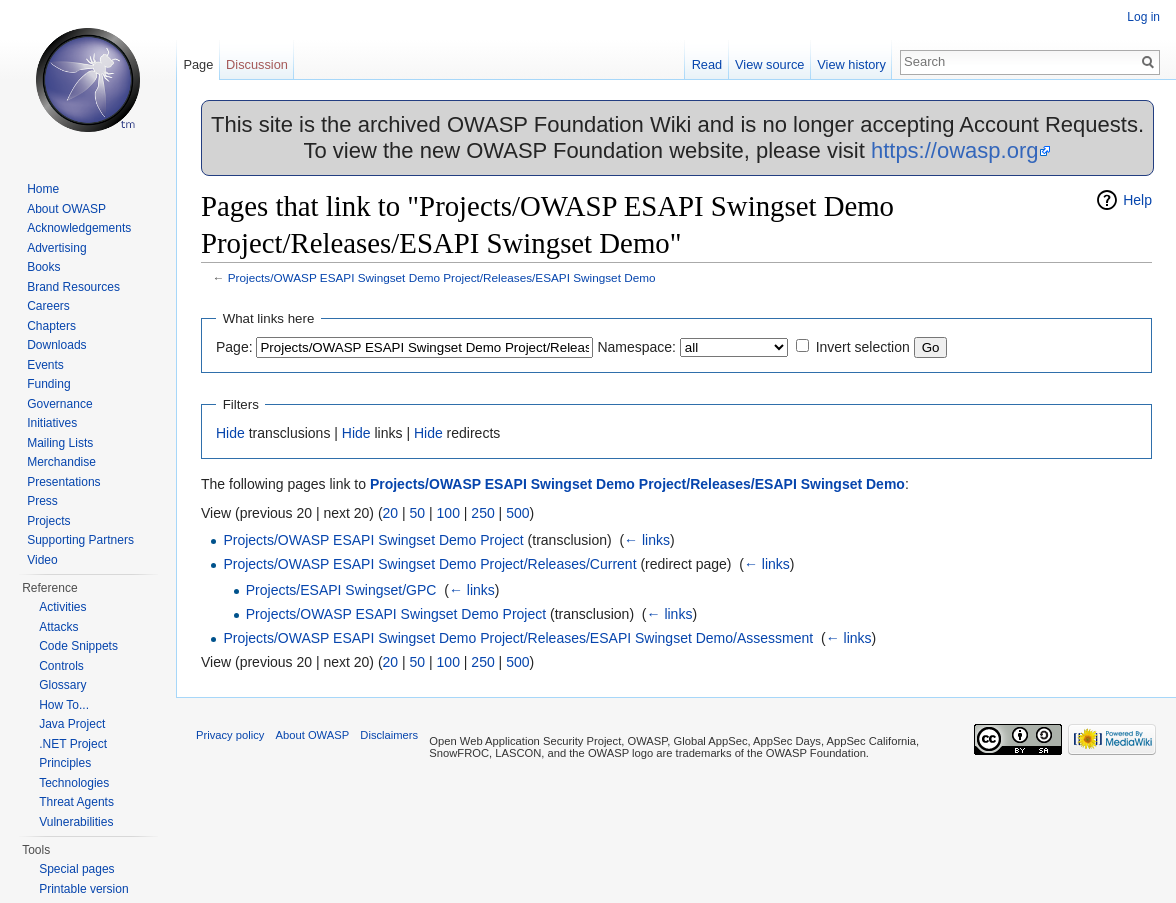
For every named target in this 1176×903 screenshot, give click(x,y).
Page (198, 64)
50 (418, 513)
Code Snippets (78, 646)
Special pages (76, 869)
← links (647, 540)
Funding (48, 384)
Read (707, 64)
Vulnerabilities (76, 822)
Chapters (51, 326)
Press (42, 501)
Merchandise (61, 462)
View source (769, 64)
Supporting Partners (80, 540)
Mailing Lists (60, 443)
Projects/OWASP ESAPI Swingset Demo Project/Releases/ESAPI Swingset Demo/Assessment (518, 638)
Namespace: (636, 347)
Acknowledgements (79, 228)
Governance (59, 404)
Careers (48, 306)
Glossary (62, 685)
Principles (65, 763)
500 (517, 513)
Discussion (257, 64)
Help (1137, 200)
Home (43, 189)
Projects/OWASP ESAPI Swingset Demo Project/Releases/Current (429, 564)
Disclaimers (389, 735)
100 (448, 513)
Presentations (63, 482)
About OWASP (66, 209)
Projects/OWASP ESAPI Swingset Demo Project (373, 540)
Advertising (56, 248)
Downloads (56, 345)
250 (482, 513)
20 (391, 513)
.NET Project (73, 744)
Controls (61, 666)
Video (42, 560)
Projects (48, 521)
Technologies (74, 783)
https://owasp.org (955, 150)
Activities (62, 607)
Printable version (83, 889)
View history (851, 64)
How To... (64, 705)
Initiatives (52, 423)
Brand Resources (73, 287)
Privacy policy (230, 735)
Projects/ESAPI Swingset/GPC (341, 590)
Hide (230, 433)
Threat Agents (76, 802)
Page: (234, 347)
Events (45, 365)
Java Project (72, 724)
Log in (1143, 17)
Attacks (58, 627)
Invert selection (863, 347)
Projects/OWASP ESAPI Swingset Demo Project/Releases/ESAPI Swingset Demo (442, 277)
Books (43, 267)
